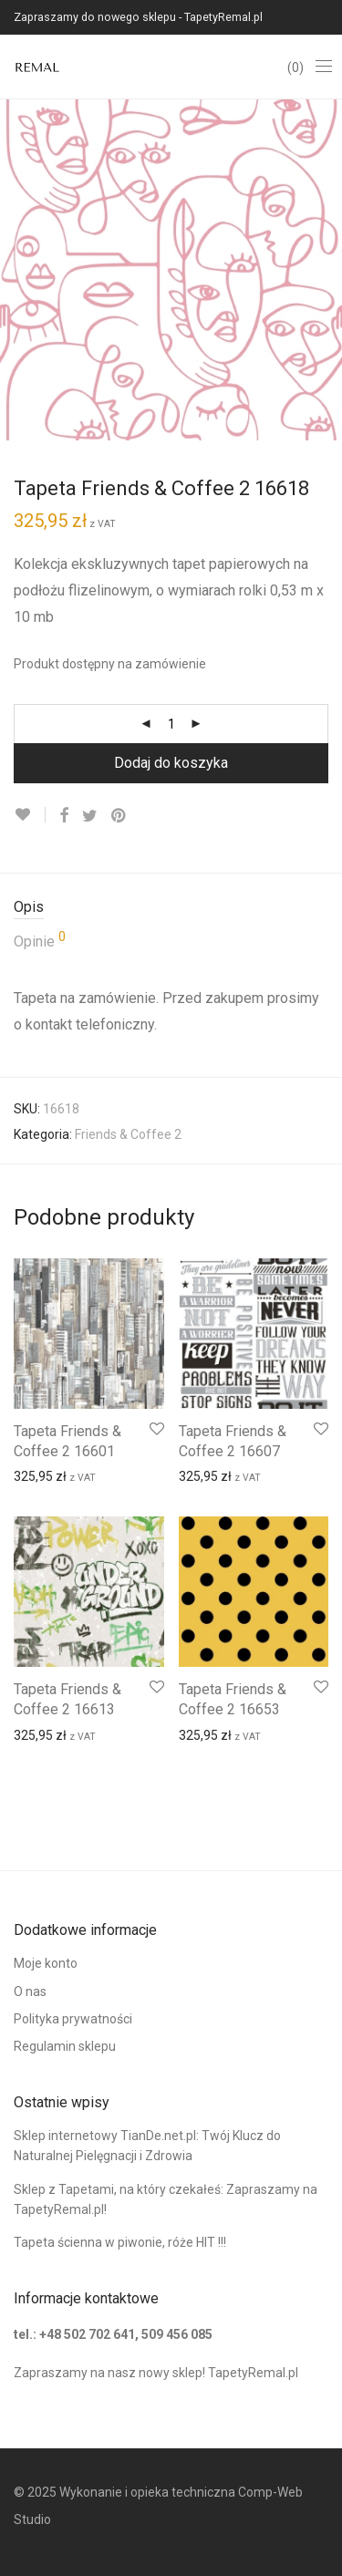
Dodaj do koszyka (171, 762)
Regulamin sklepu (65, 2046)
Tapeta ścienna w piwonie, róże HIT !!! (120, 2242)
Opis (29, 907)
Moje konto (46, 1963)
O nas (30, 1991)
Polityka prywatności (73, 2019)
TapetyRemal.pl (253, 2372)
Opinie (40, 940)
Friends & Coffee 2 (128, 1134)
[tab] (171, 908)
